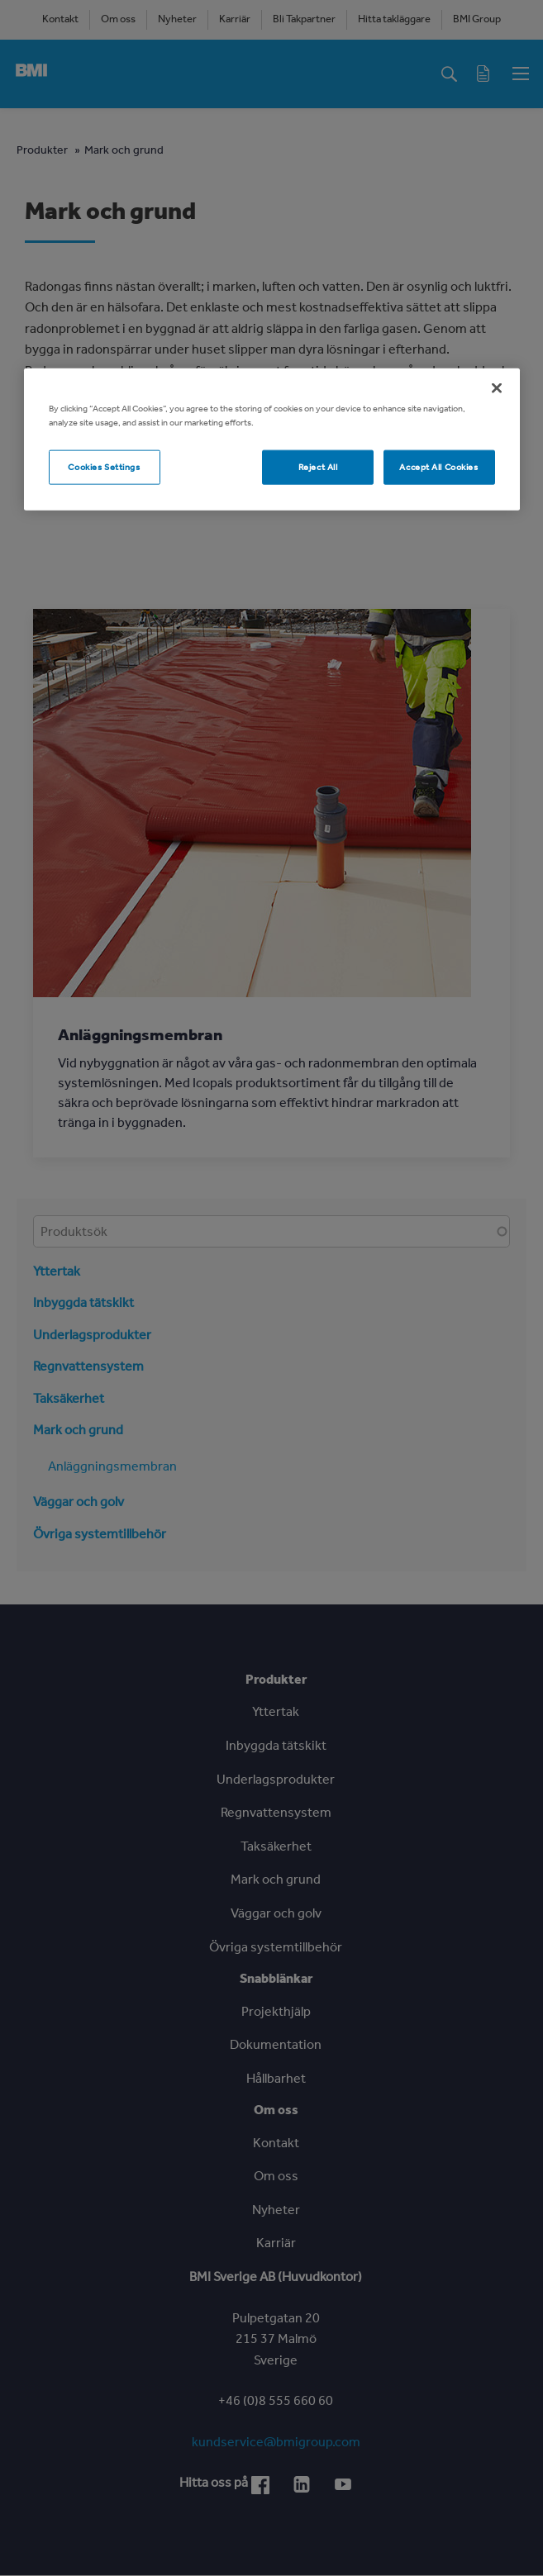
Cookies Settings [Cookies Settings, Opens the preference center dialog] (104, 466)
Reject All (318, 466)
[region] (272, 439)
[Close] (497, 387)
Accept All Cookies (438, 466)
